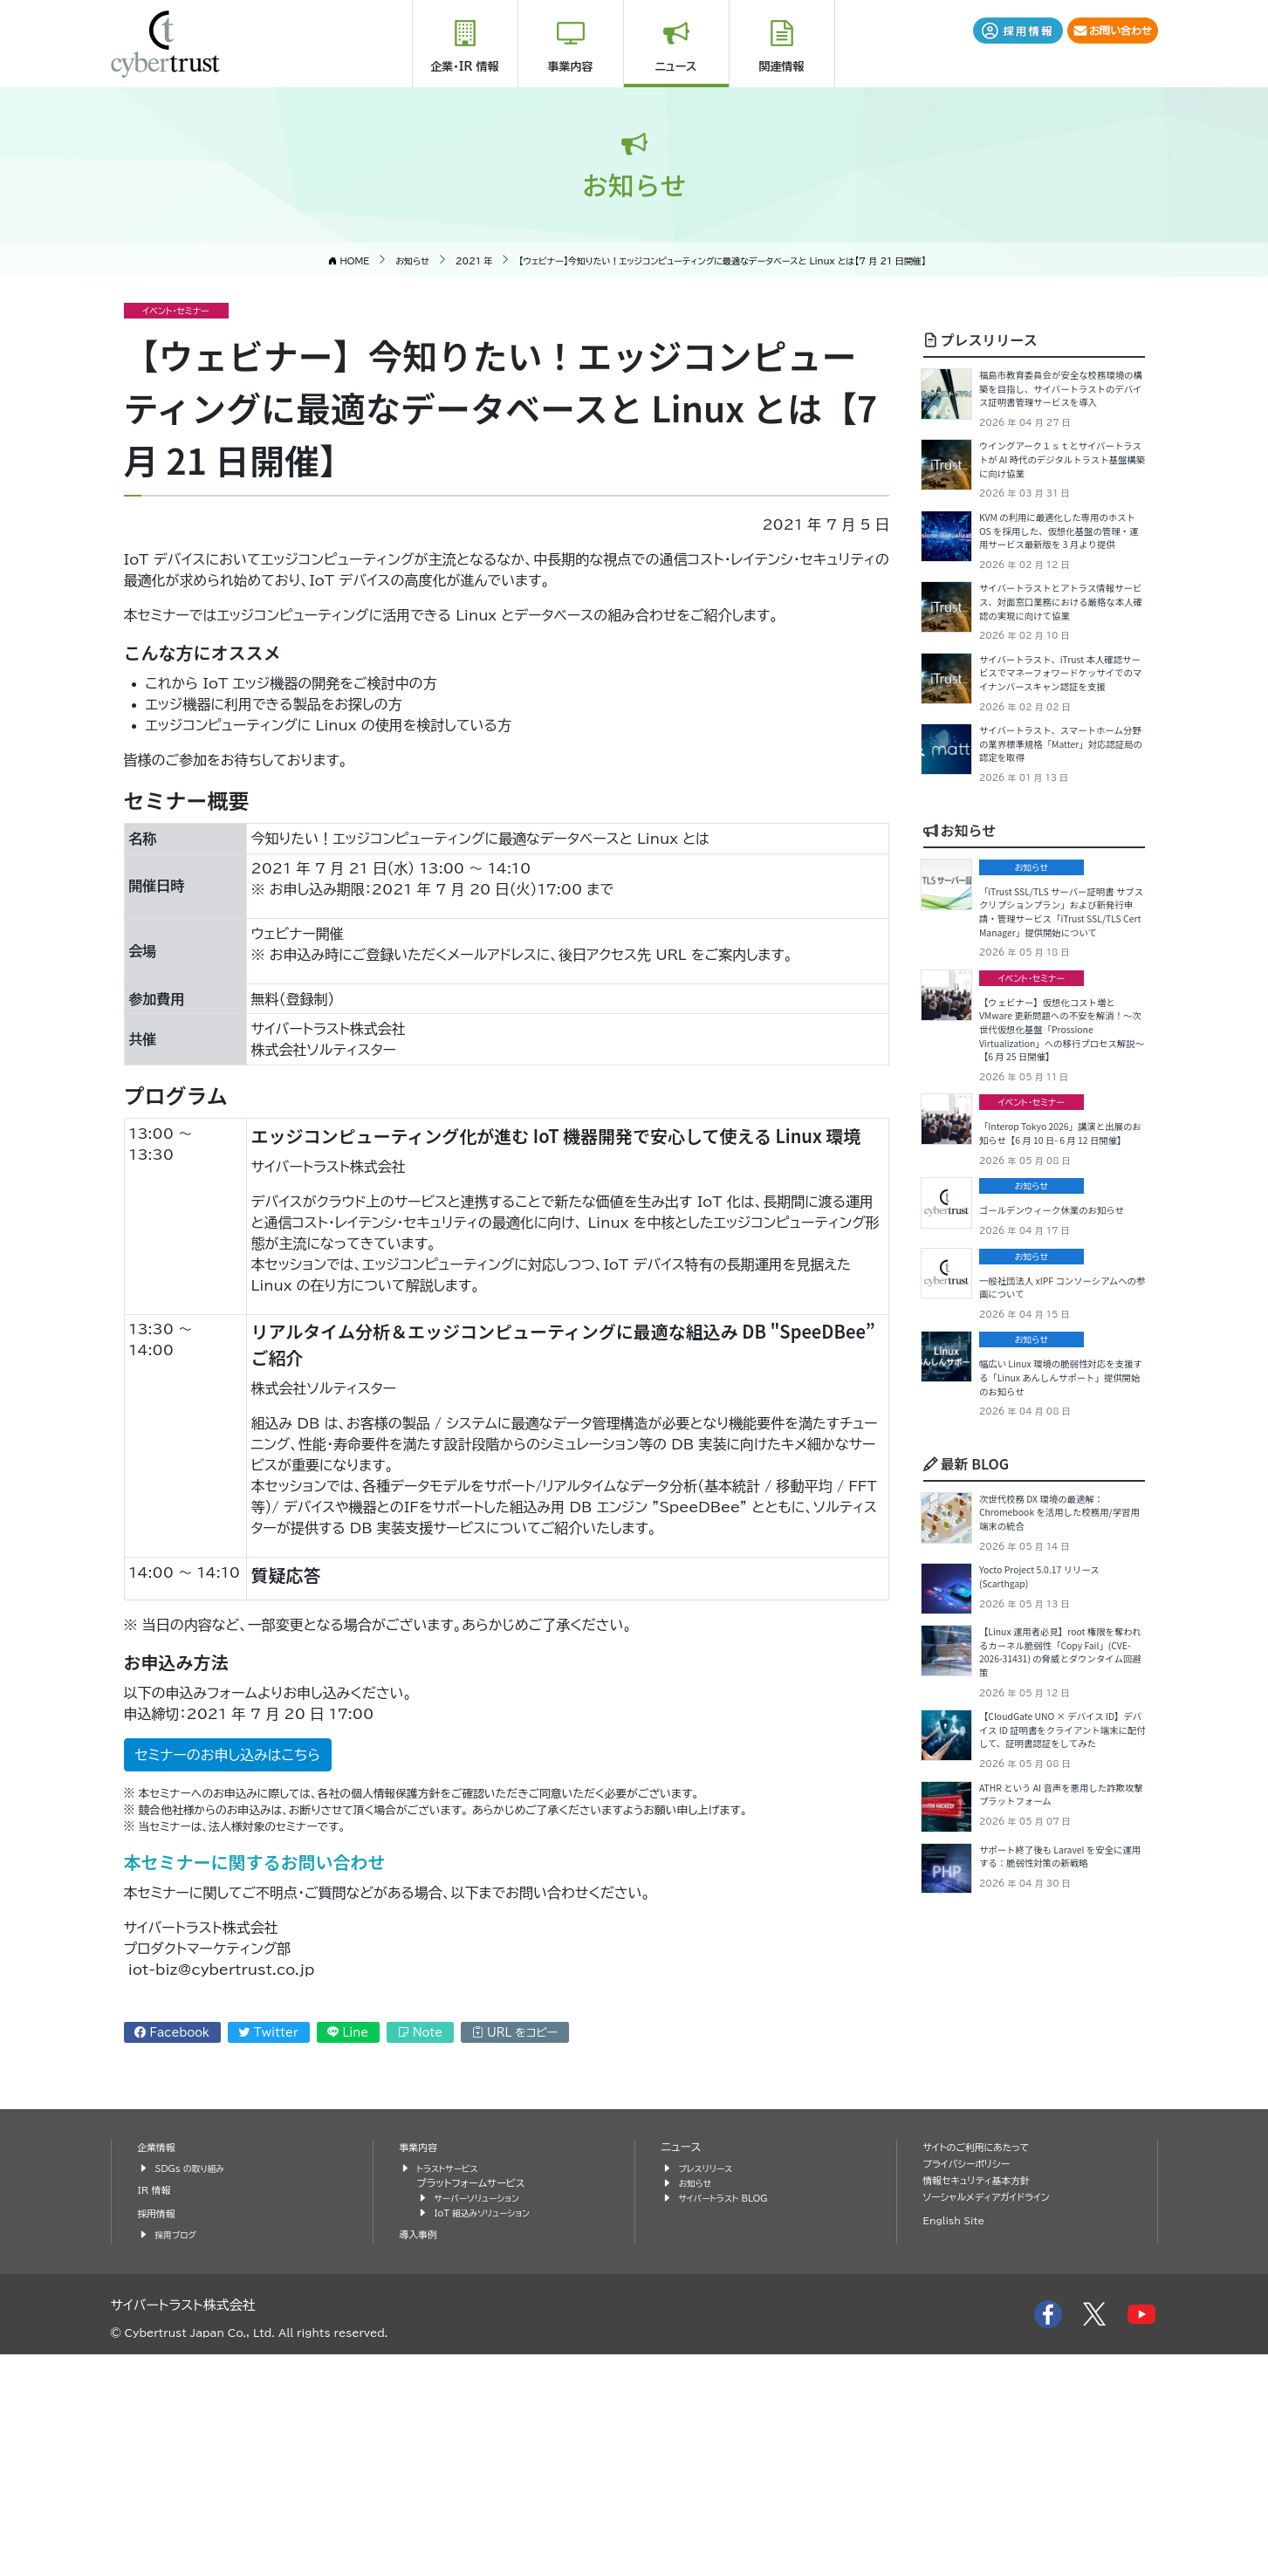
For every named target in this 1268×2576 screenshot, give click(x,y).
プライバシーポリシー (974, 2385)
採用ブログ (179, 2456)
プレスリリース (980, 339)
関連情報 (782, 66)
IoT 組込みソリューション (490, 2434)
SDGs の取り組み (195, 2389)
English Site (959, 2442)
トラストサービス (453, 2389)
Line (347, 2032)
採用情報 (160, 2435)
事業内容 (570, 66)
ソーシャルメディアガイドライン (997, 2418)
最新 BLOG (966, 1741)
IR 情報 (157, 2411)
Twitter (268, 2032)
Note (420, 2032)
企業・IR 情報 (464, 66)
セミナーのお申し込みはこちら (227, 1755)
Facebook (171, 2032)
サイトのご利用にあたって (985, 2368)
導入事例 (421, 2456)
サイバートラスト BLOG (731, 2419)
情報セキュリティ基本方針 (985, 2402)
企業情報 (160, 2368)
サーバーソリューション (484, 2419)
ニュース (676, 66)
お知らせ (959, 970)
